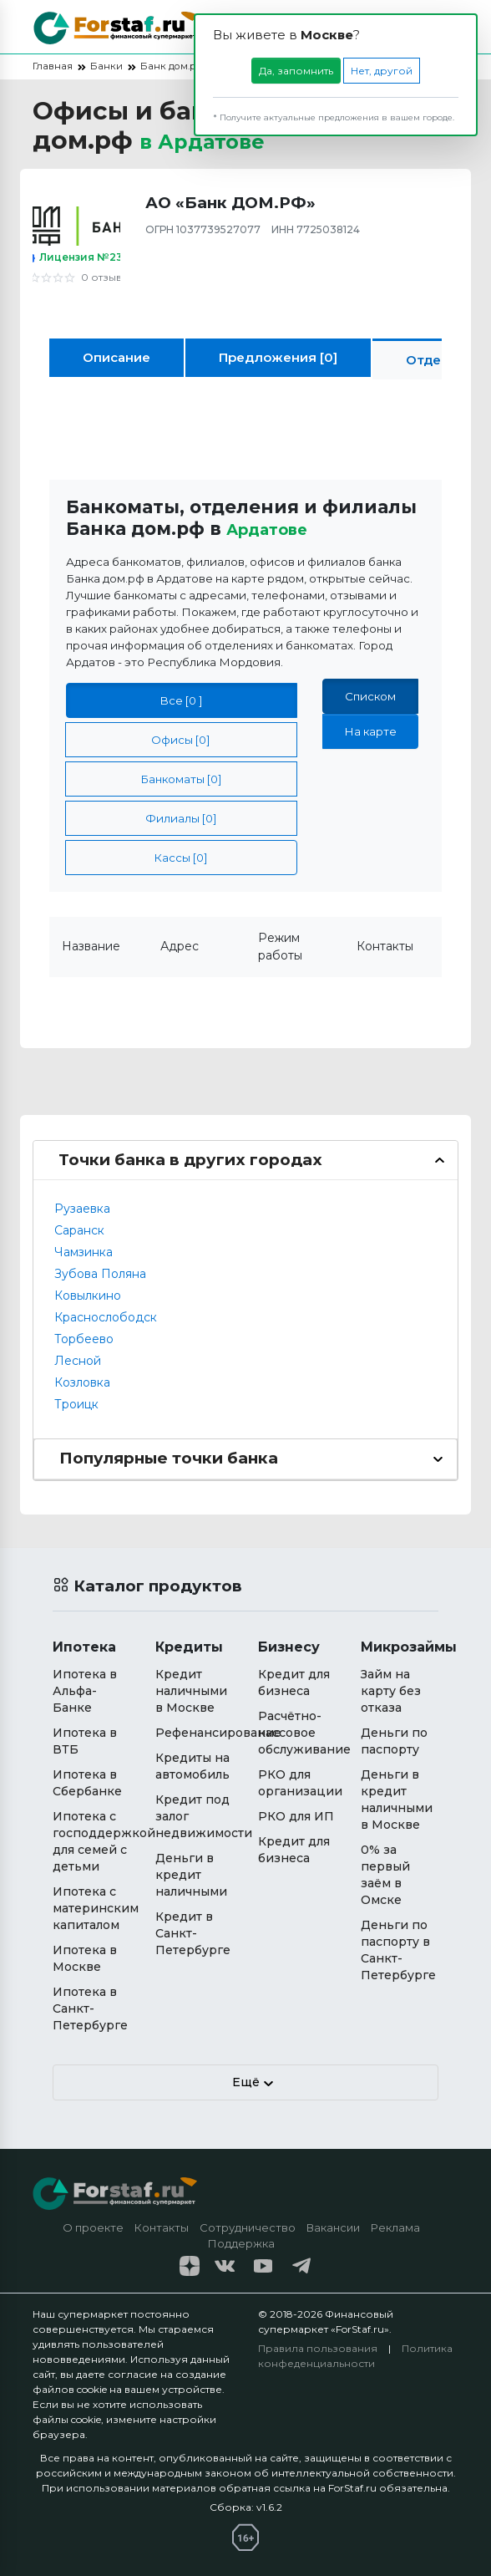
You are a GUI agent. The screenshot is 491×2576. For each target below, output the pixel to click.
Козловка (82, 1382)
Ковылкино (87, 1295)
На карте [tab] (370, 731)
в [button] (215, 140)
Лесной (77, 1360)
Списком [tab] (370, 696)
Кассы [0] (181, 857)
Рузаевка (82, 1208)
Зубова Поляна (100, 1273)
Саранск (79, 1230)
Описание (116, 357)
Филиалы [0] (181, 818)
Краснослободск (105, 1317)
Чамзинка (83, 1252)
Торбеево (84, 1339)
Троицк (76, 1404)
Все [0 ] (181, 700)
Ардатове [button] (274, 528)
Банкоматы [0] (181, 779)
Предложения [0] (278, 357)
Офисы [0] (180, 739)
